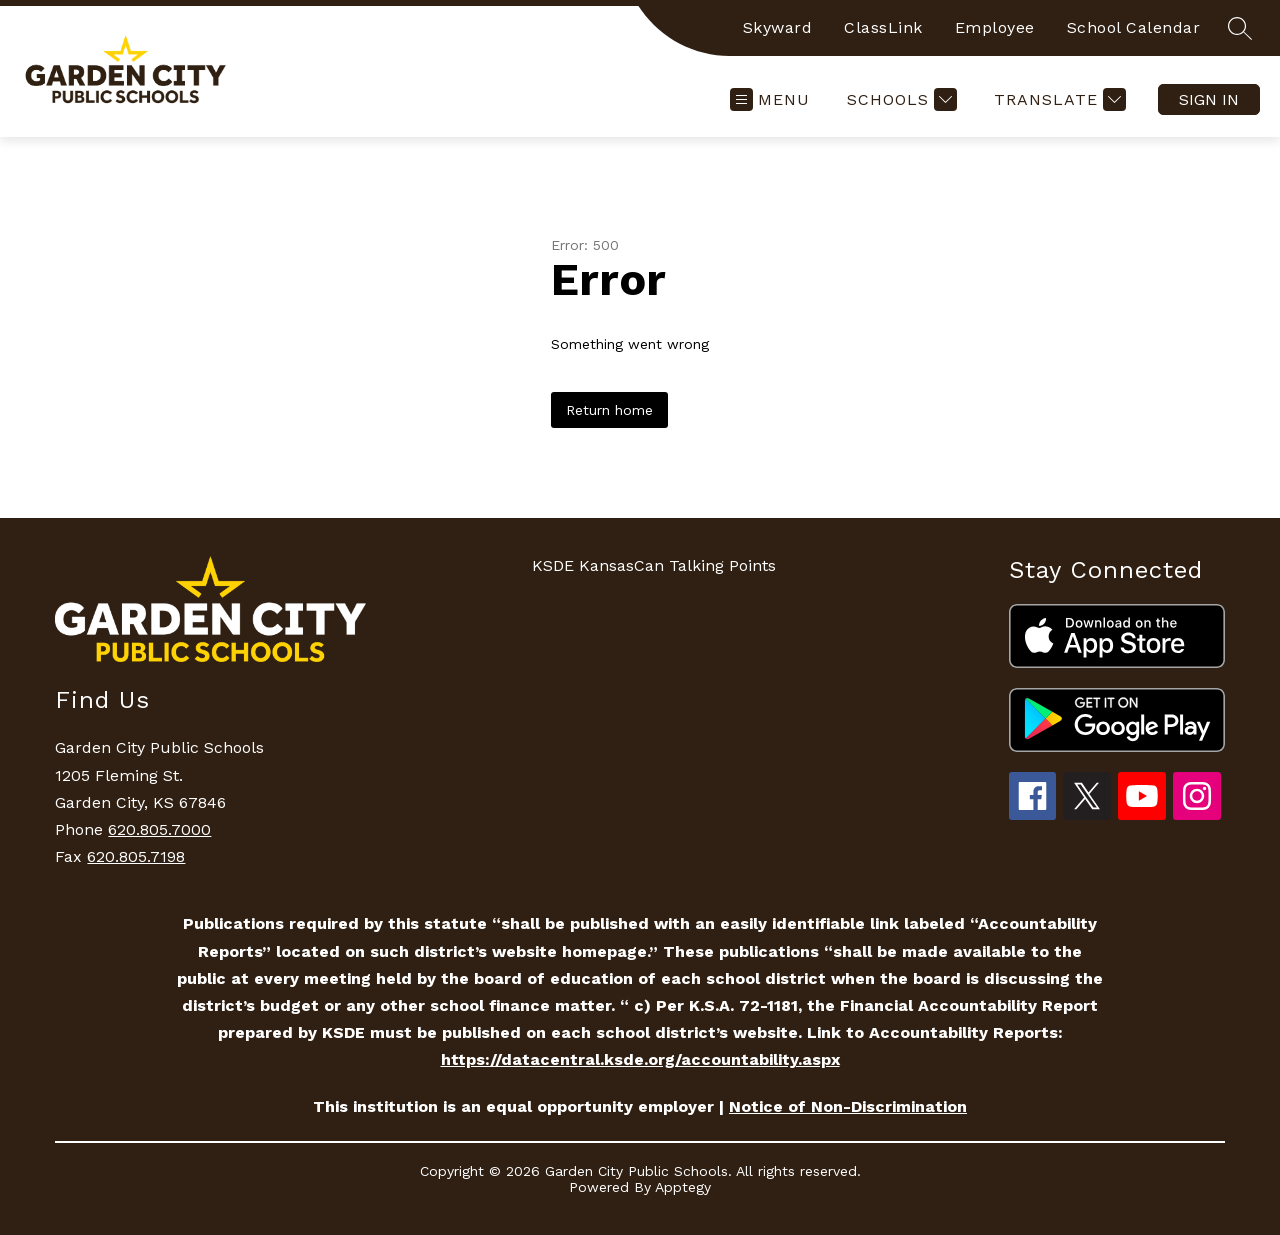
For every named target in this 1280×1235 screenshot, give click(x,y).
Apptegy (683, 1187)
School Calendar (1134, 27)
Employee (995, 27)
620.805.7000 (159, 829)
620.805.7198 (136, 856)
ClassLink (883, 27)
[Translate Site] (1057, 99)
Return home (609, 410)
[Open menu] (770, 99)
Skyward (778, 27)
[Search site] (1240, 28)
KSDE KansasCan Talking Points (654, 565)
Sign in (1209, 99)
